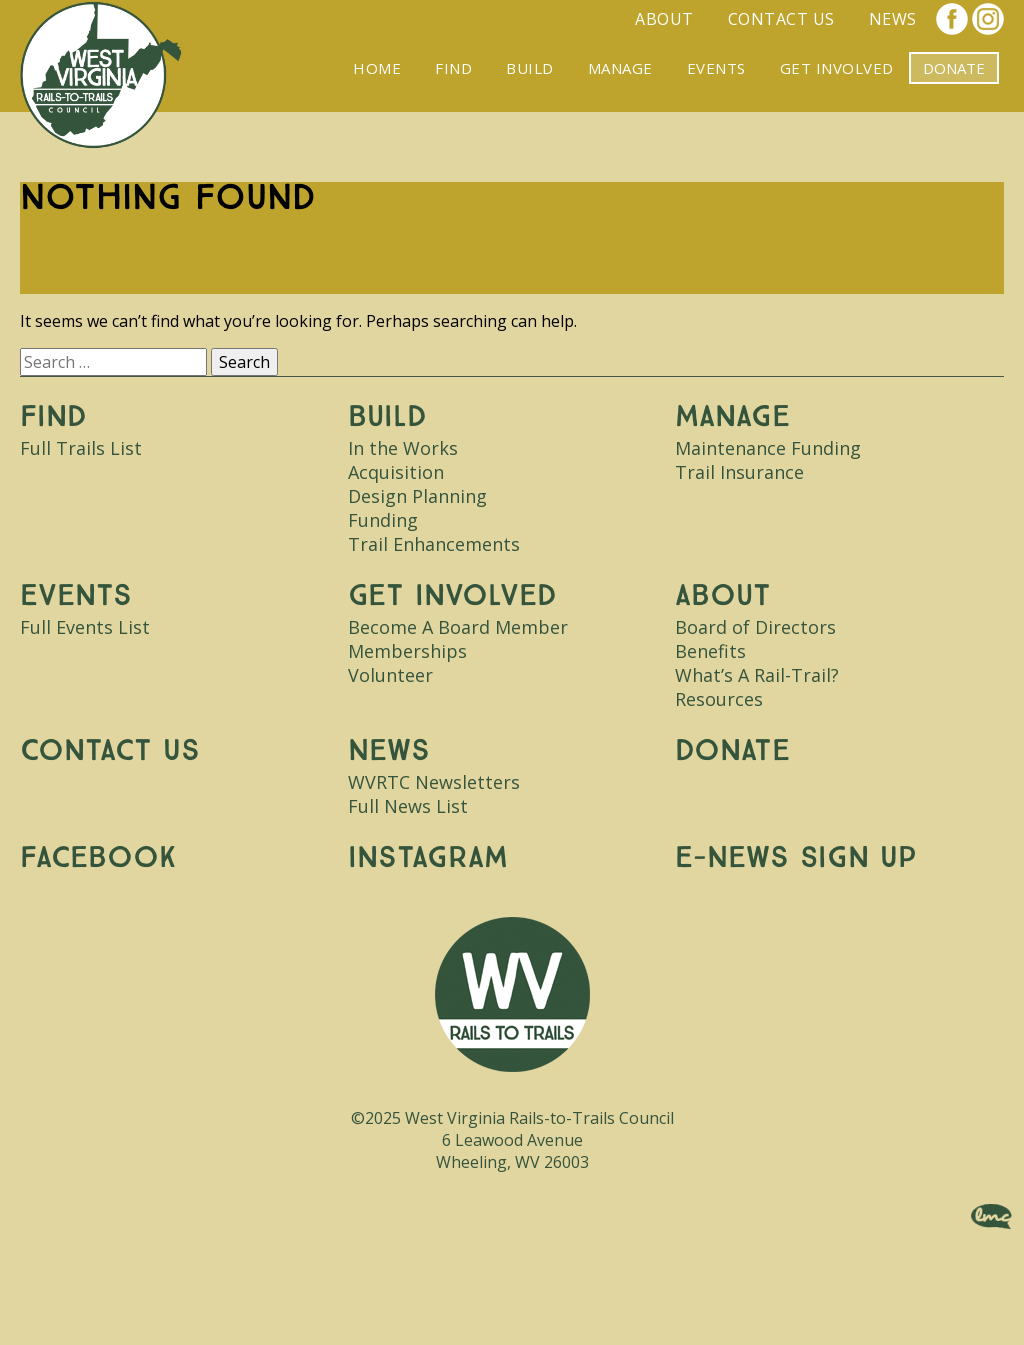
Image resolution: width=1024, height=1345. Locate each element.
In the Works (403, 448)
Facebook (952, 19)
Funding (383, 520)
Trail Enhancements (434, 544)
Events (716, 68)
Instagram (988, 19)
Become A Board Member (458, 627)
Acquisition (396, 472)
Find (453, 68)
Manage (620, 68)
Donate (732, 750)
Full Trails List (81, 448)
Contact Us (781, 19)
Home (377, 68)
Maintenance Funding (768, 448)
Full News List (408, 806)
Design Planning (417, 496)
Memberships (407, 651)
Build (530, 68)
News (893, 19)
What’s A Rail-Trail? (757, 675)
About (664, 19)
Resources (719, 699)
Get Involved (837, 68)
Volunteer (390, 675)
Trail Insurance (739, 472)
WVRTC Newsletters (434, 782)
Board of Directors (755, 627)
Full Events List (85, 627)
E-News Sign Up (796, 857)
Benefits (710, 651)
